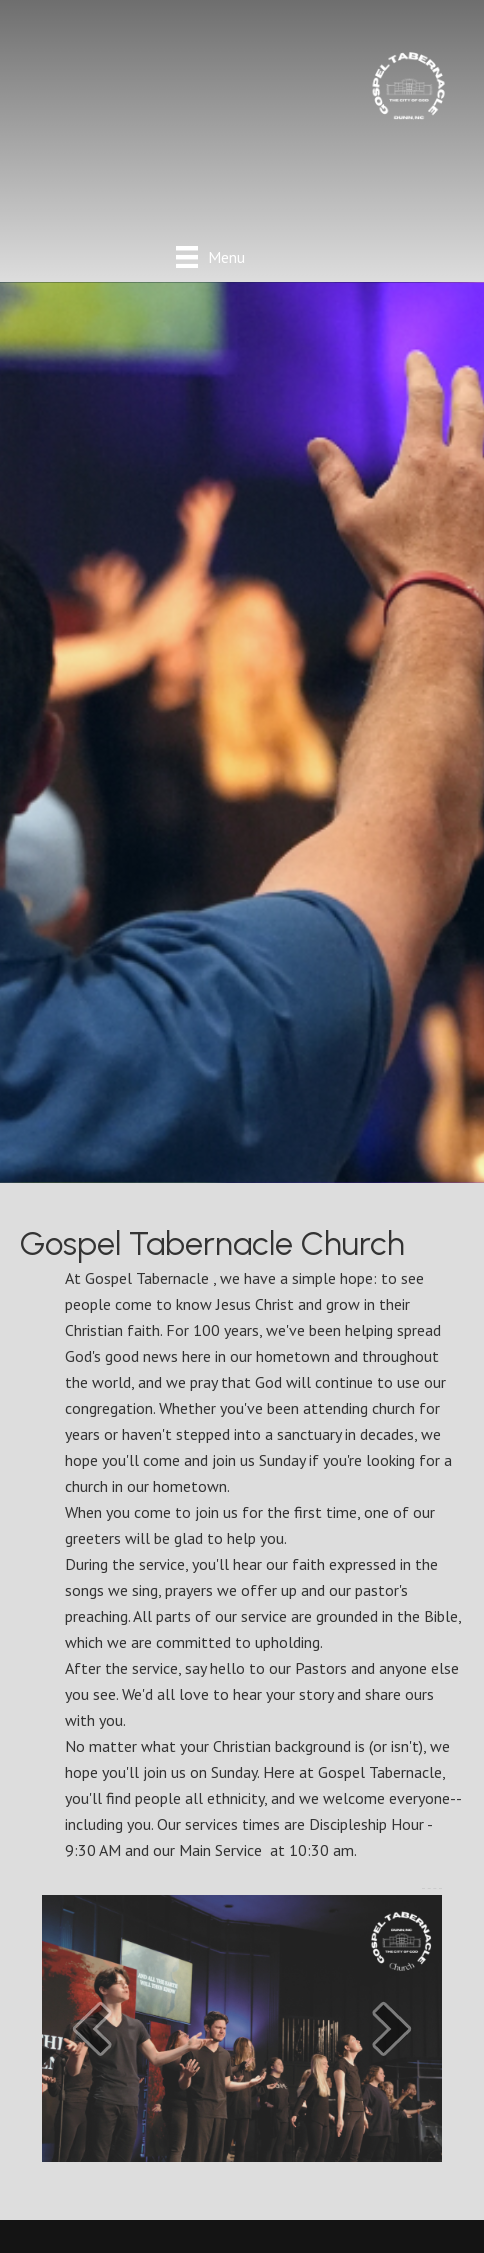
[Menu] (210, 256)
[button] (92, 2028)
